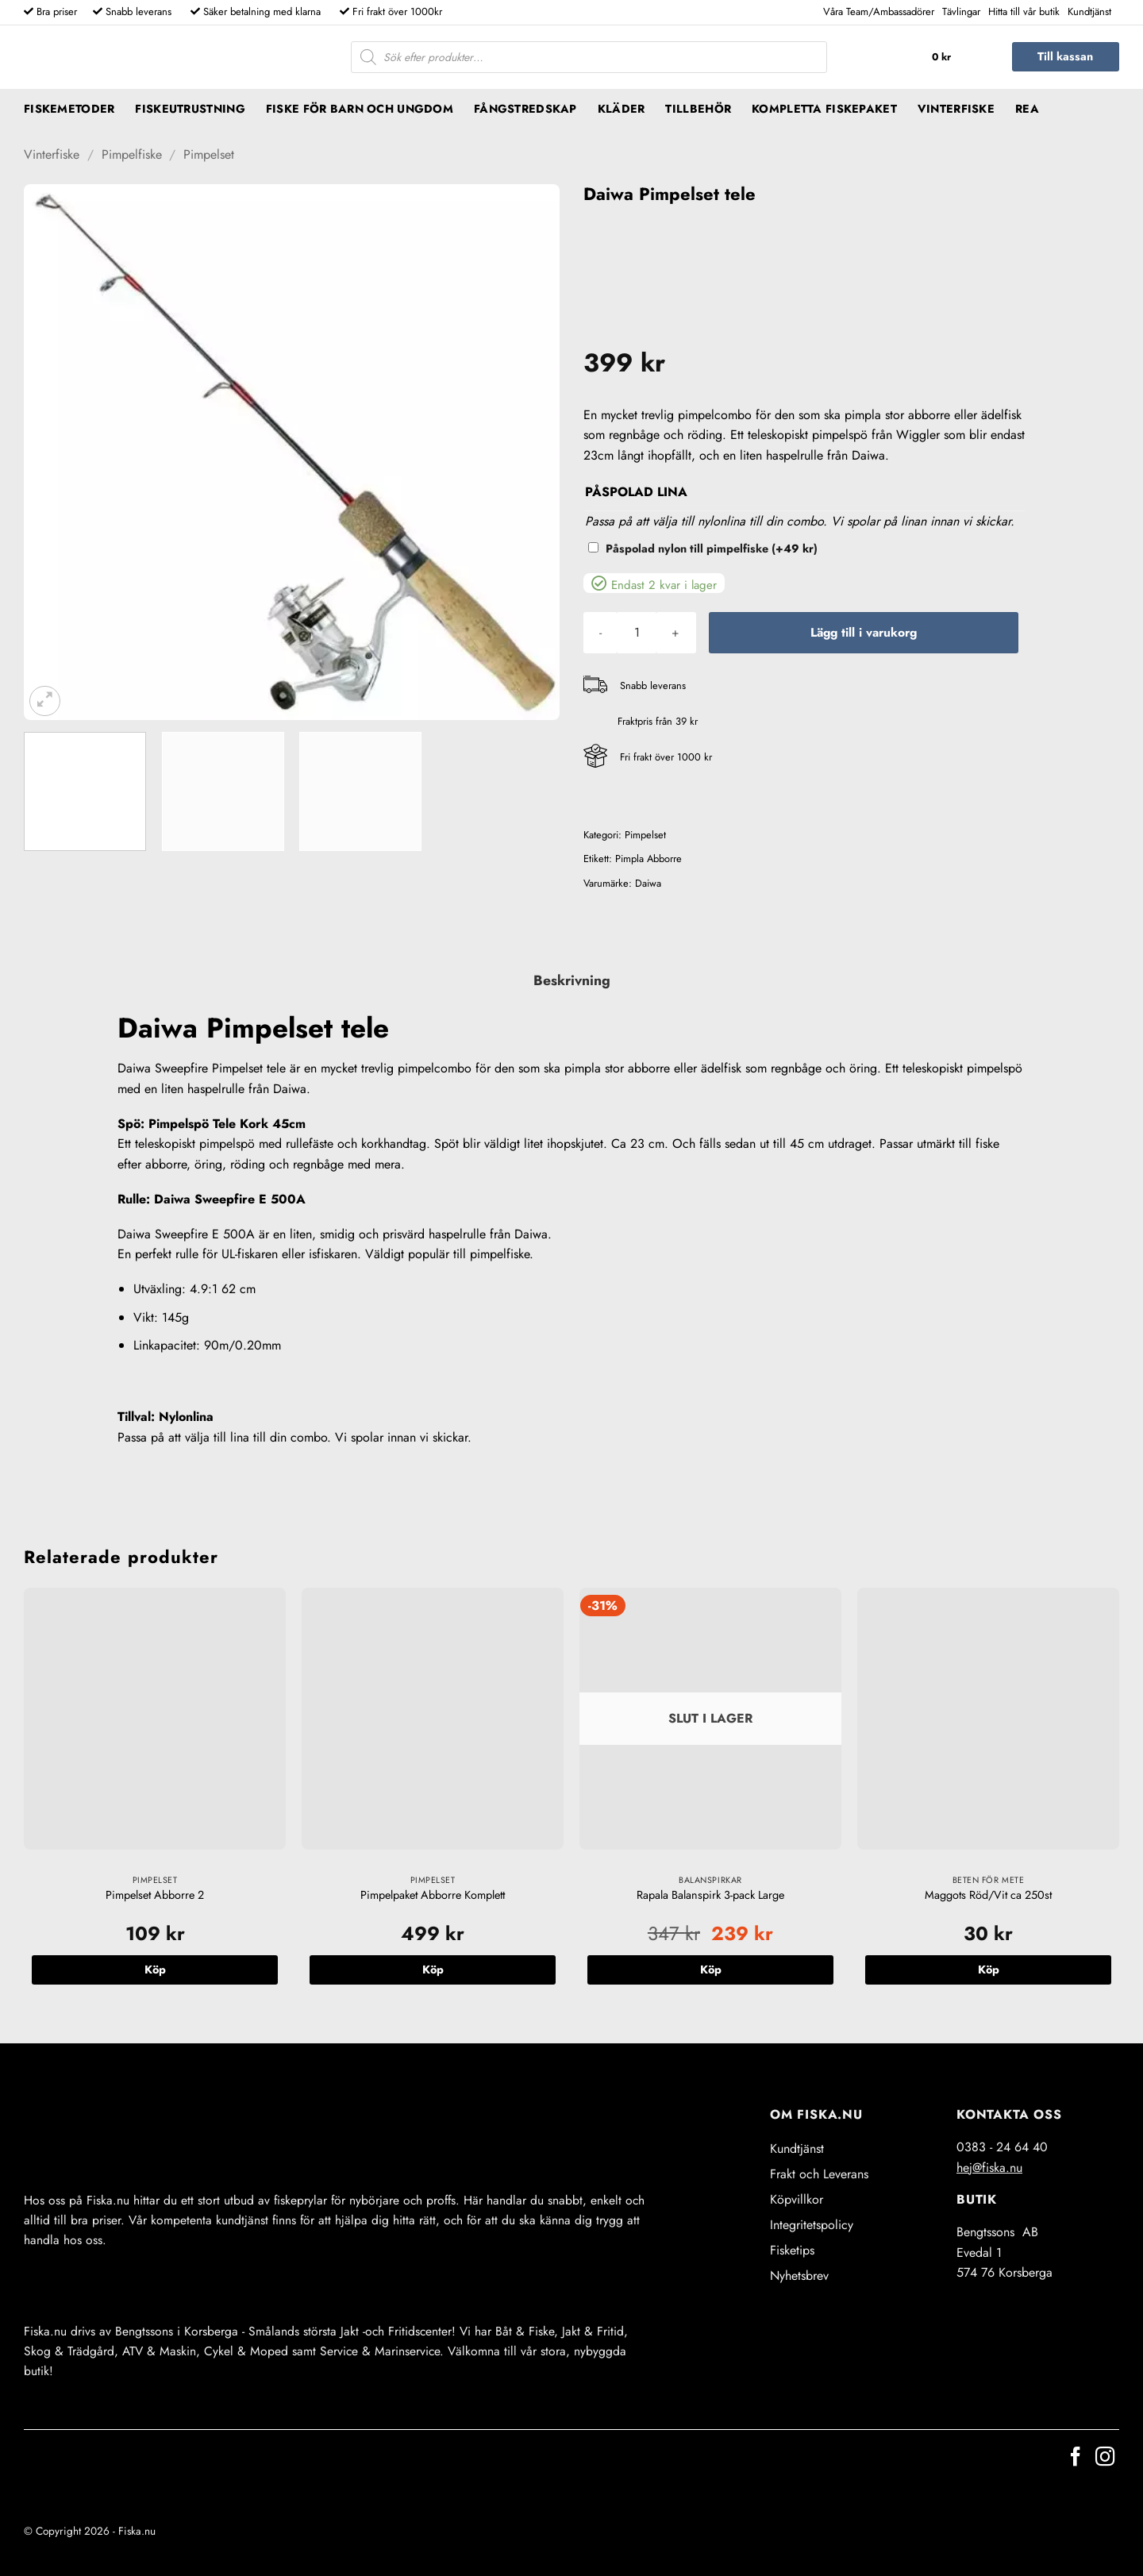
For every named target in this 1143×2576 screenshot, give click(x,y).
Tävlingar (961, 11)
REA (1027, 109)
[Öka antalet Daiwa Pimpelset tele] (675, 632)
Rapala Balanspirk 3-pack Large (710, 1895)
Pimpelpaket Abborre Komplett (432, 1895)
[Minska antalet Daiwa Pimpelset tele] (600, 632)
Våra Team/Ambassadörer (878, 11)
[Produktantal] (637, 632)
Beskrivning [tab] (571, 980)
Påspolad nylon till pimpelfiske (712, 548)
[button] (958, 57)
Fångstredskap (525, 109)
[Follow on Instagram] (1104, 2458)
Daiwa (648, 883)
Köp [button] (155, 1969)
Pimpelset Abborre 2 (155, 1895)
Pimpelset (208, 154)
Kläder (621, 109)
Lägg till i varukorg (863, 632)
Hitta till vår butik (1024, 11)
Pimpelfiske (132, 154)
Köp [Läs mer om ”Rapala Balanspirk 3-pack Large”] (711, 1969)
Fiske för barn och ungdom (359, 109)
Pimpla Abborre (648, 858)
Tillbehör (698, 109)
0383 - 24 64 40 (1002, 2147)
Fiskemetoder (69, 109)
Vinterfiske (956, 109)
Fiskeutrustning (189, 109)
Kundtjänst (1089, 11)
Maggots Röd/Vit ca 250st (988, 1895)
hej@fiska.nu (989, 2167)
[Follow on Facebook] (1075, 2458)
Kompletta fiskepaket (824, 109)
